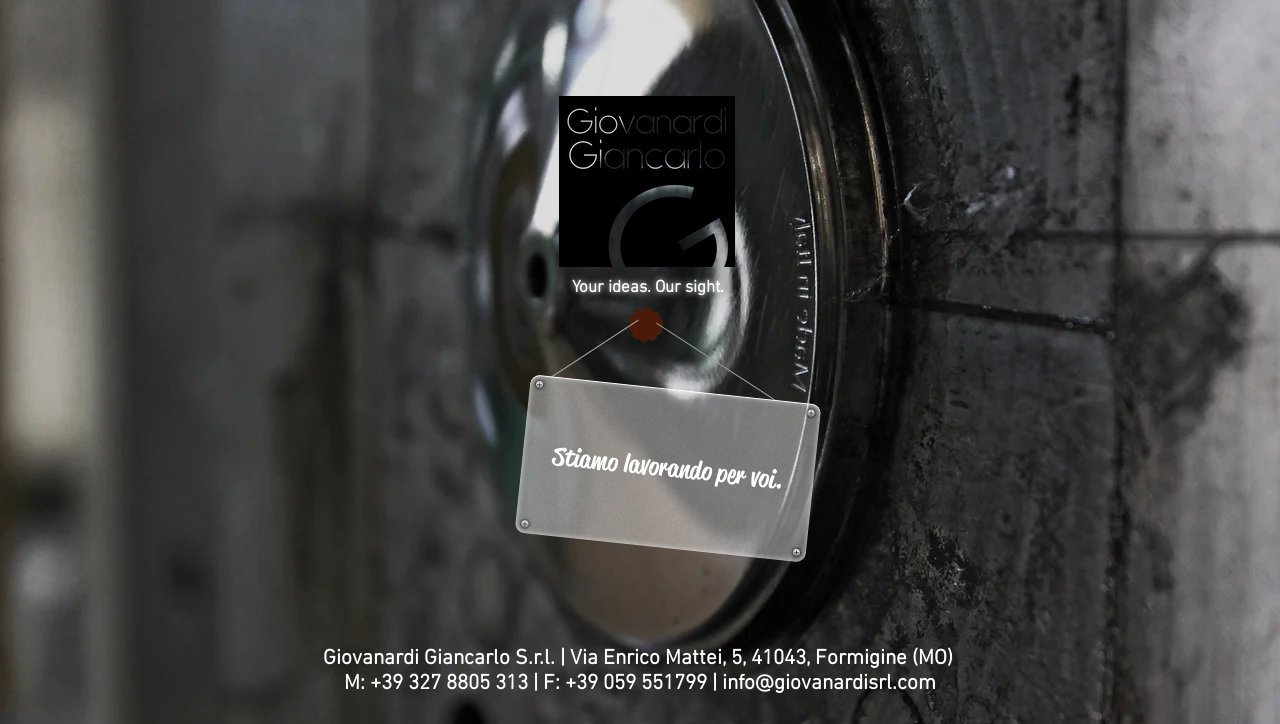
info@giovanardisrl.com (829, 683)
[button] (667, 468)
